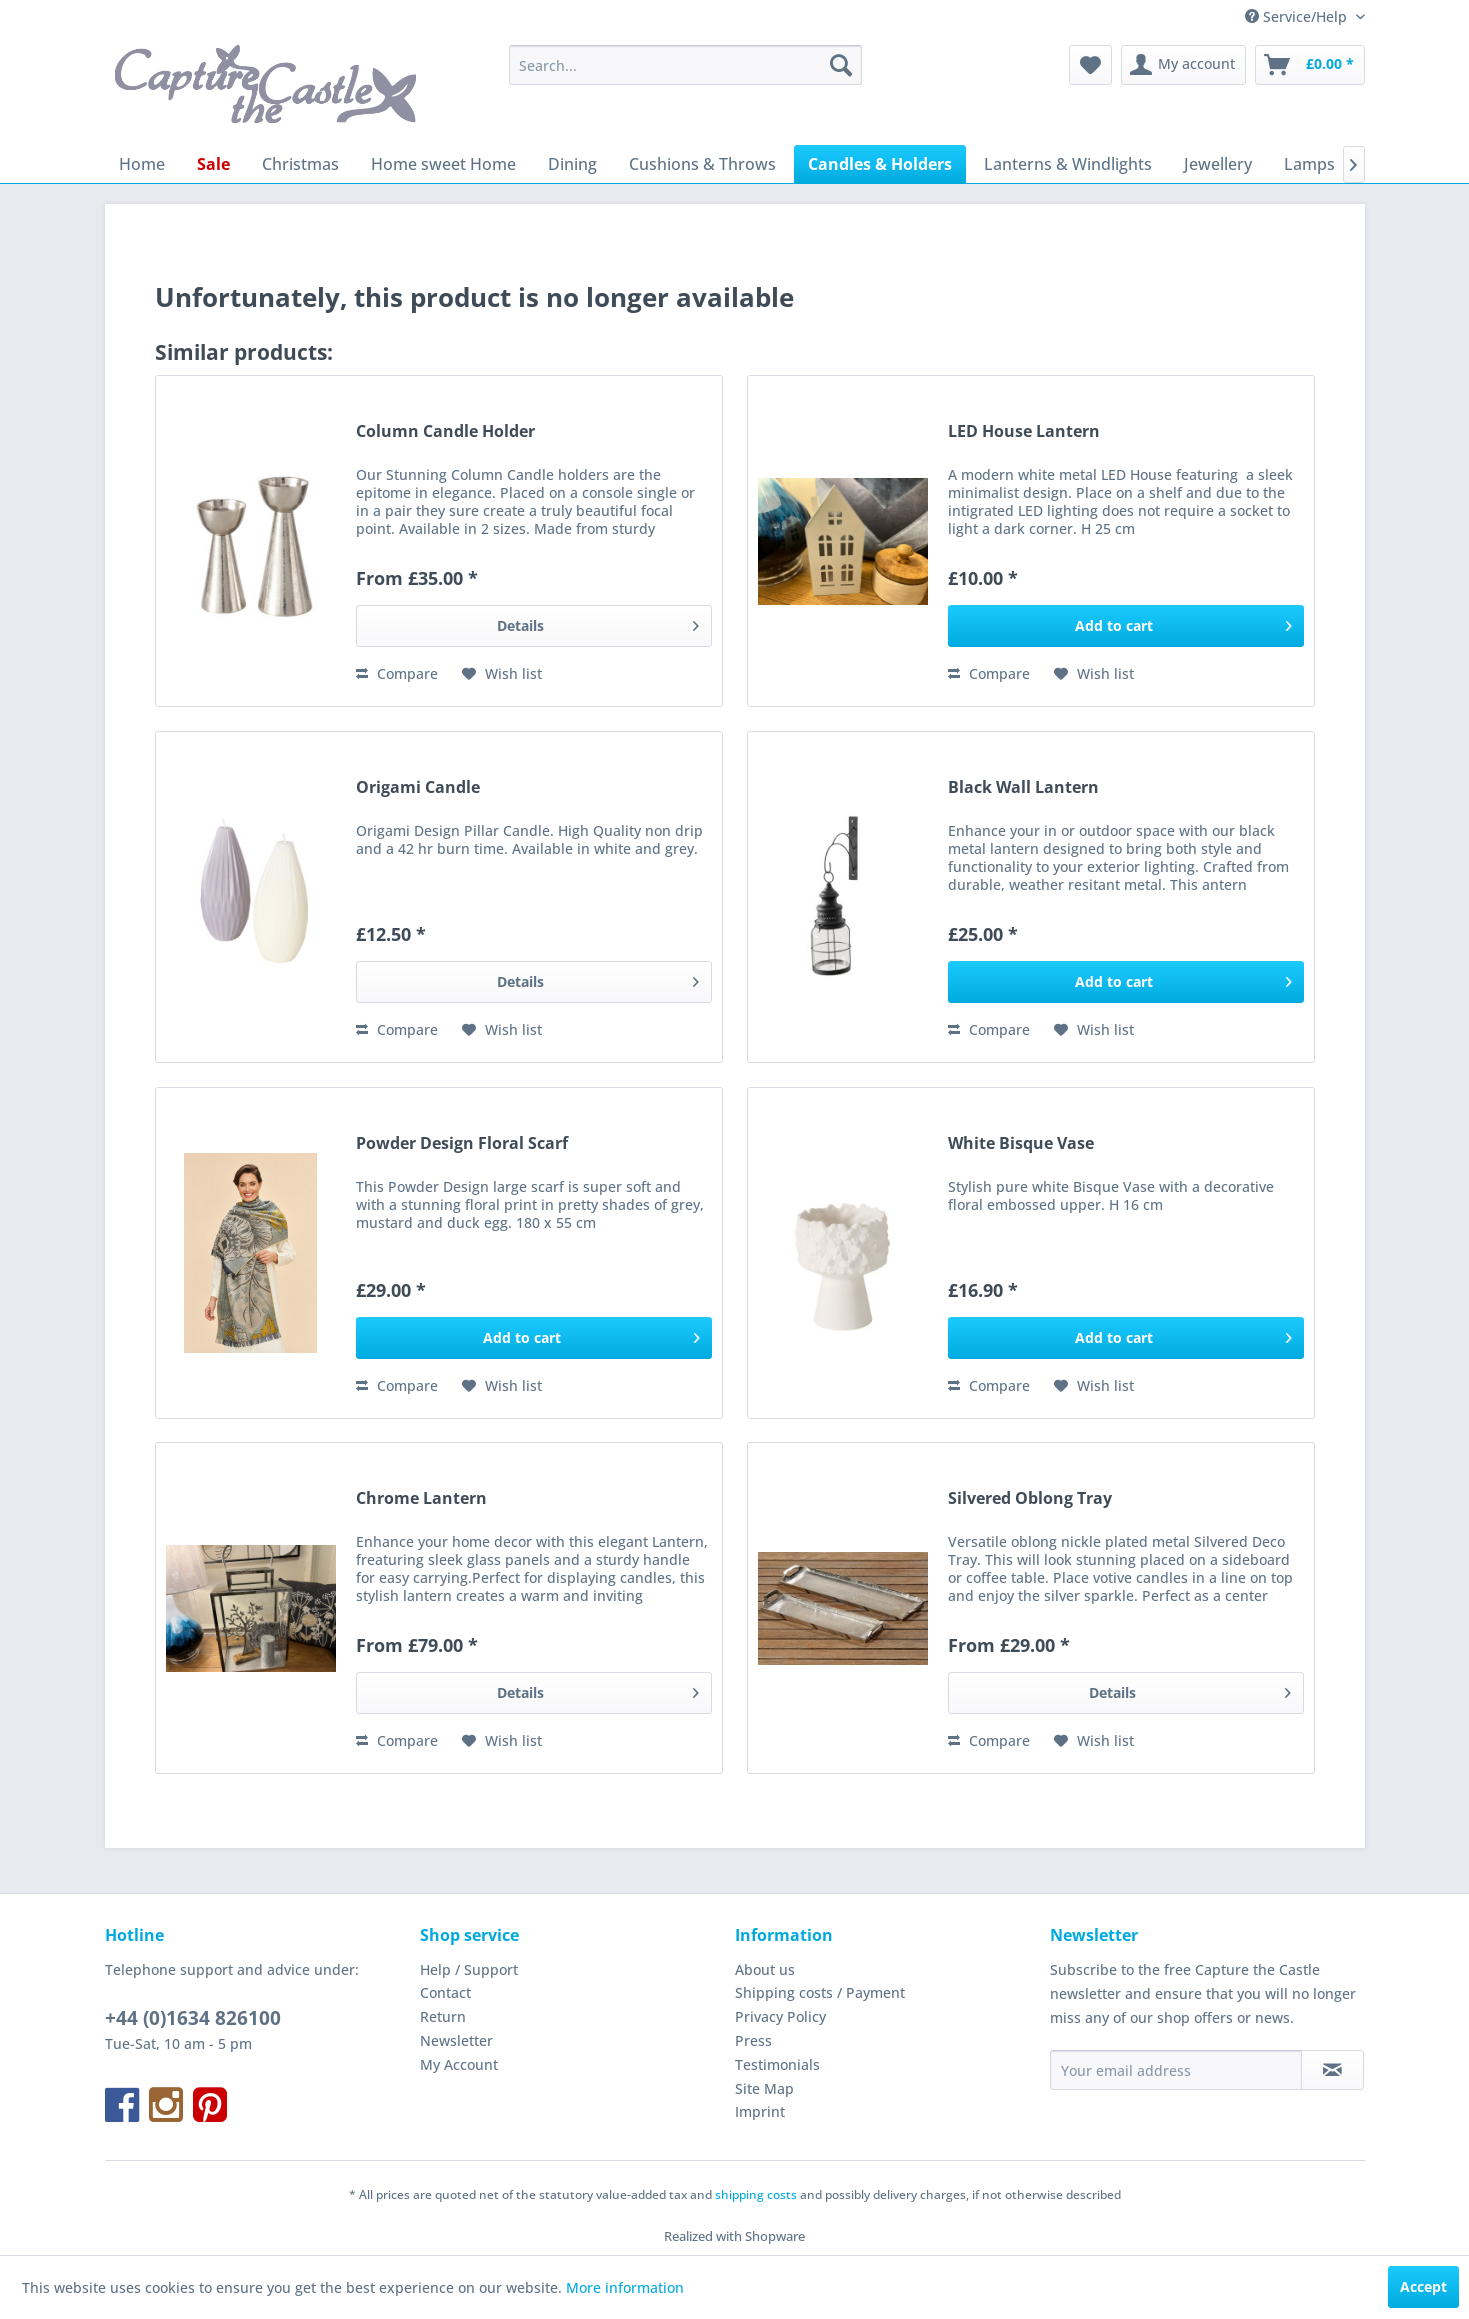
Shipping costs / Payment (820, 1992)
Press (753, 2040)
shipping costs (756, 2194)
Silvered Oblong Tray (1030, 1498)
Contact (445, 1992)
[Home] (142, 164)
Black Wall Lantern (1023, 787)
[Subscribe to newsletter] (1332, 2070)
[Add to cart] (1126, 626)
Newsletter (456, 2040)
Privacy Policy (780, 2016)
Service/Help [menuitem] (1298, 16)
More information (625, 2287)
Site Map (764, 2088)
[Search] (841, 65)
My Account (459, 2064)
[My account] (1183, 65)
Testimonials (777, 2064)
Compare (397, 673)
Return (443, 2016)
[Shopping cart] (1310, 65)
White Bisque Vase (1021, 1143)
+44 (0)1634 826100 (193, 2018)
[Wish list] (1090, 65)
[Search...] (685, 65)
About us (765, 1969)
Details (597, 622)
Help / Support (469, 1969)
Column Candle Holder (445, 431)
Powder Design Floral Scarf (462, 1143)
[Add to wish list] (502, 674)
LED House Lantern (1024, 431)
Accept (1423, 2286)
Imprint (760, 2111)
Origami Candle (418, 787)
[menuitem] (685, 65)
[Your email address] (1176, 2070)
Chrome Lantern (421, 1498)
